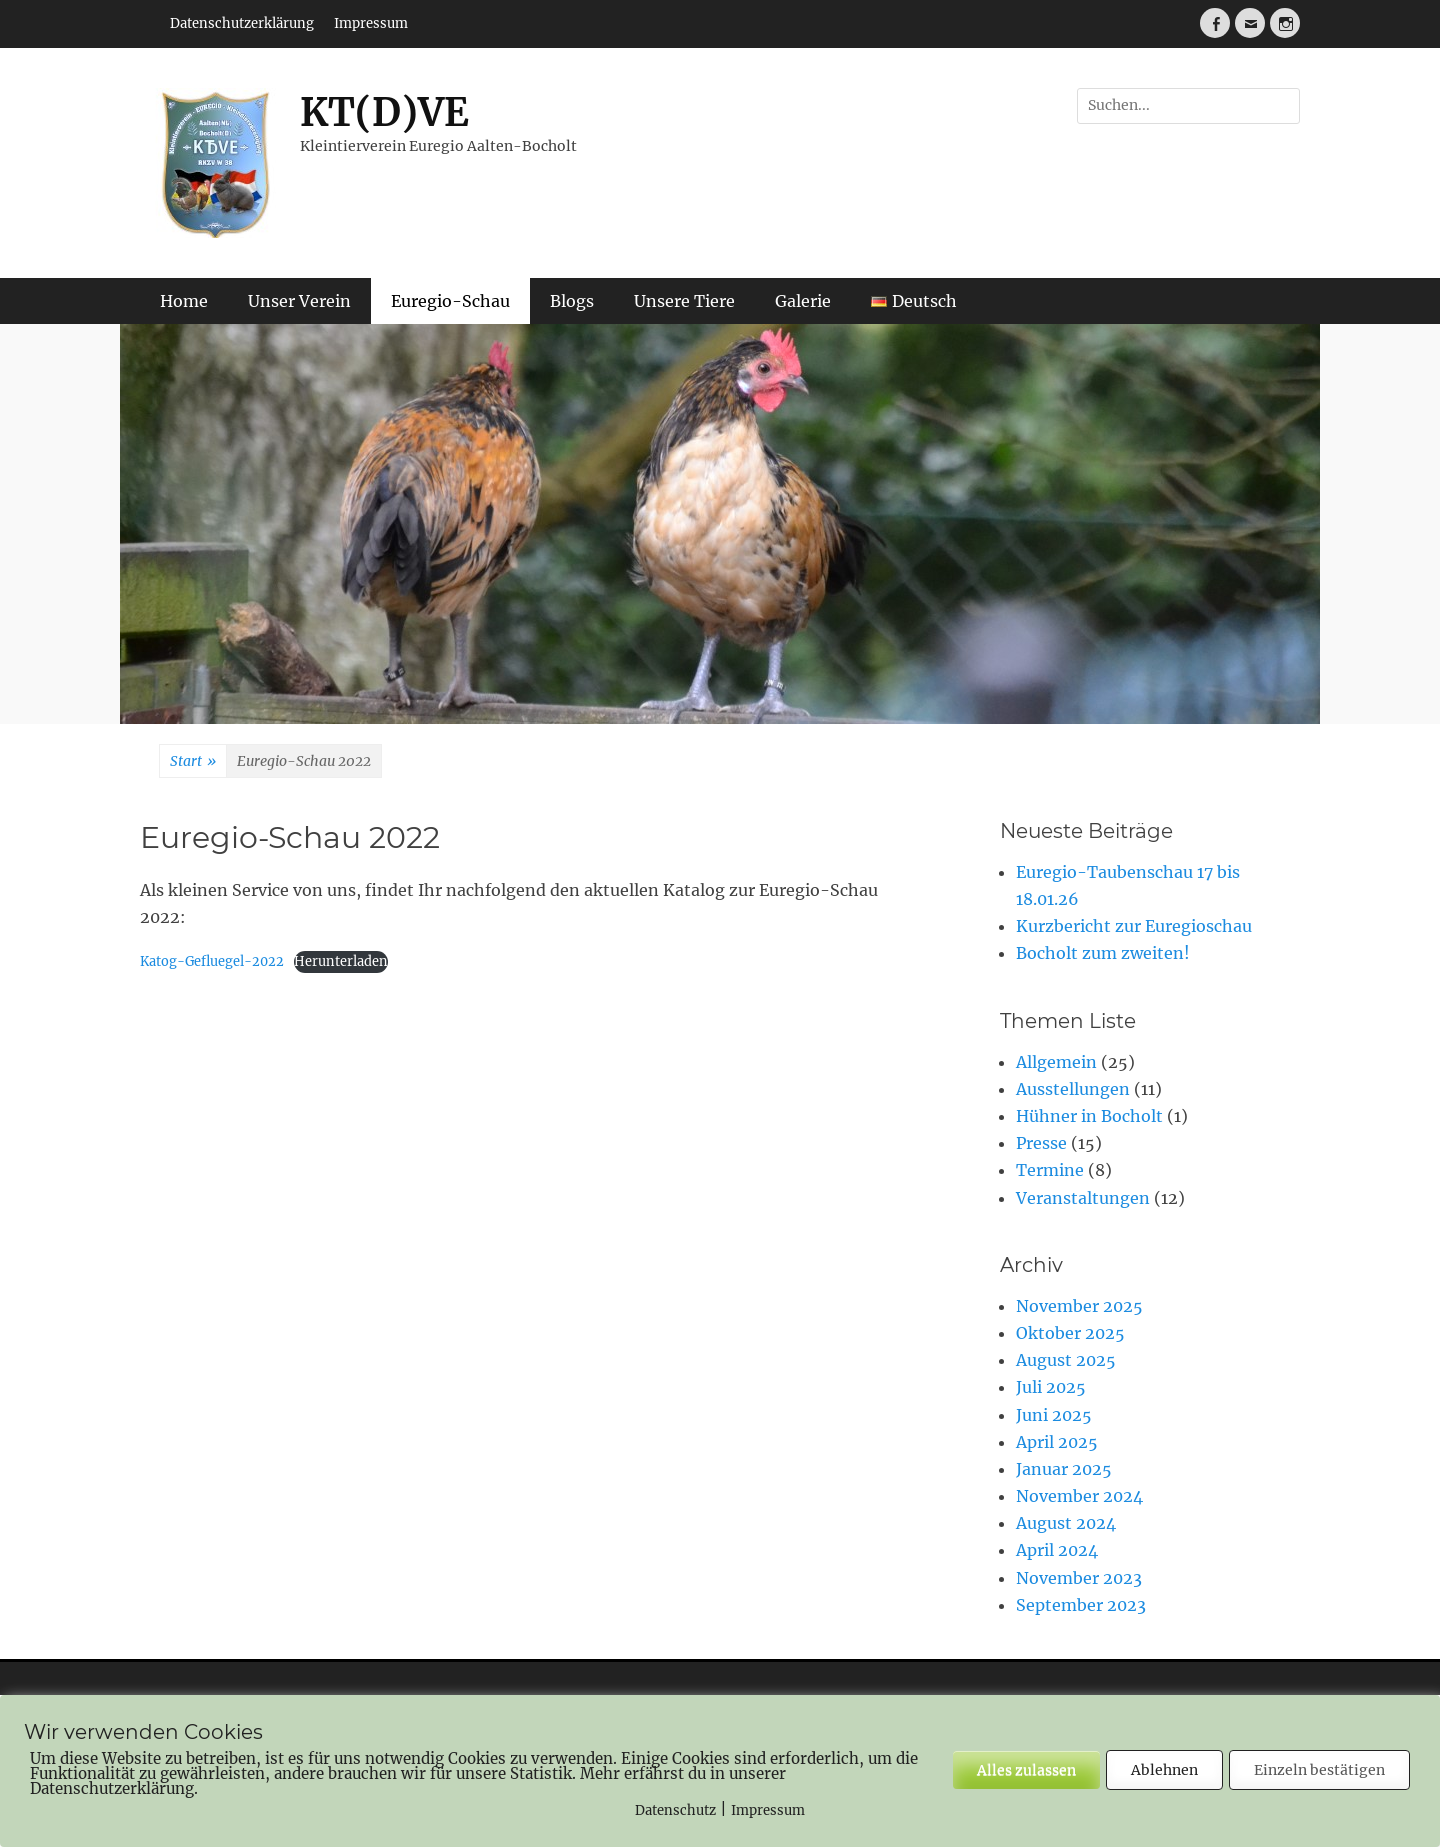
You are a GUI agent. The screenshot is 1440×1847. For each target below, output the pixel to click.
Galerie (803, 301)
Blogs (572, 301)
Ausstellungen (1073, 1089)
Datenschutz (675, 1810)
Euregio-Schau (450, 301)
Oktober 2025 (1070, 1333)
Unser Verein (299, 301)
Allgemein (1056, 1062)
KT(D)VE (384, 112)
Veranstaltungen (1083, 1198)
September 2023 (1081, 1605)
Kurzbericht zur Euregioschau (1134, 926)
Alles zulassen (1026, 1770)
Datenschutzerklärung (242, 23)
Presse (1041, 1143)
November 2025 (1079, 1306)
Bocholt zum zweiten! (1103, 953)
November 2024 (1079, 1496)
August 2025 (1066, 1360)
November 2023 (1079, 1578)
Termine (1050, 1170)
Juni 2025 (1054, 1415)
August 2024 (1066, 1523)
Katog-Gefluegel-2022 (212, 961)
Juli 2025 (1051, 1387)
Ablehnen (1164, 1770)
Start (193, 762)
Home (184, 301)
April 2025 (1057, 1442)
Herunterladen (341, 961)
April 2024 (1057, 1550)
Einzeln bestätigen (1319, 1770)
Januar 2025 (1064, 1469)
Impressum (371, 23)
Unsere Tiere (684, 301)
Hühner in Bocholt (1089, 1116)
